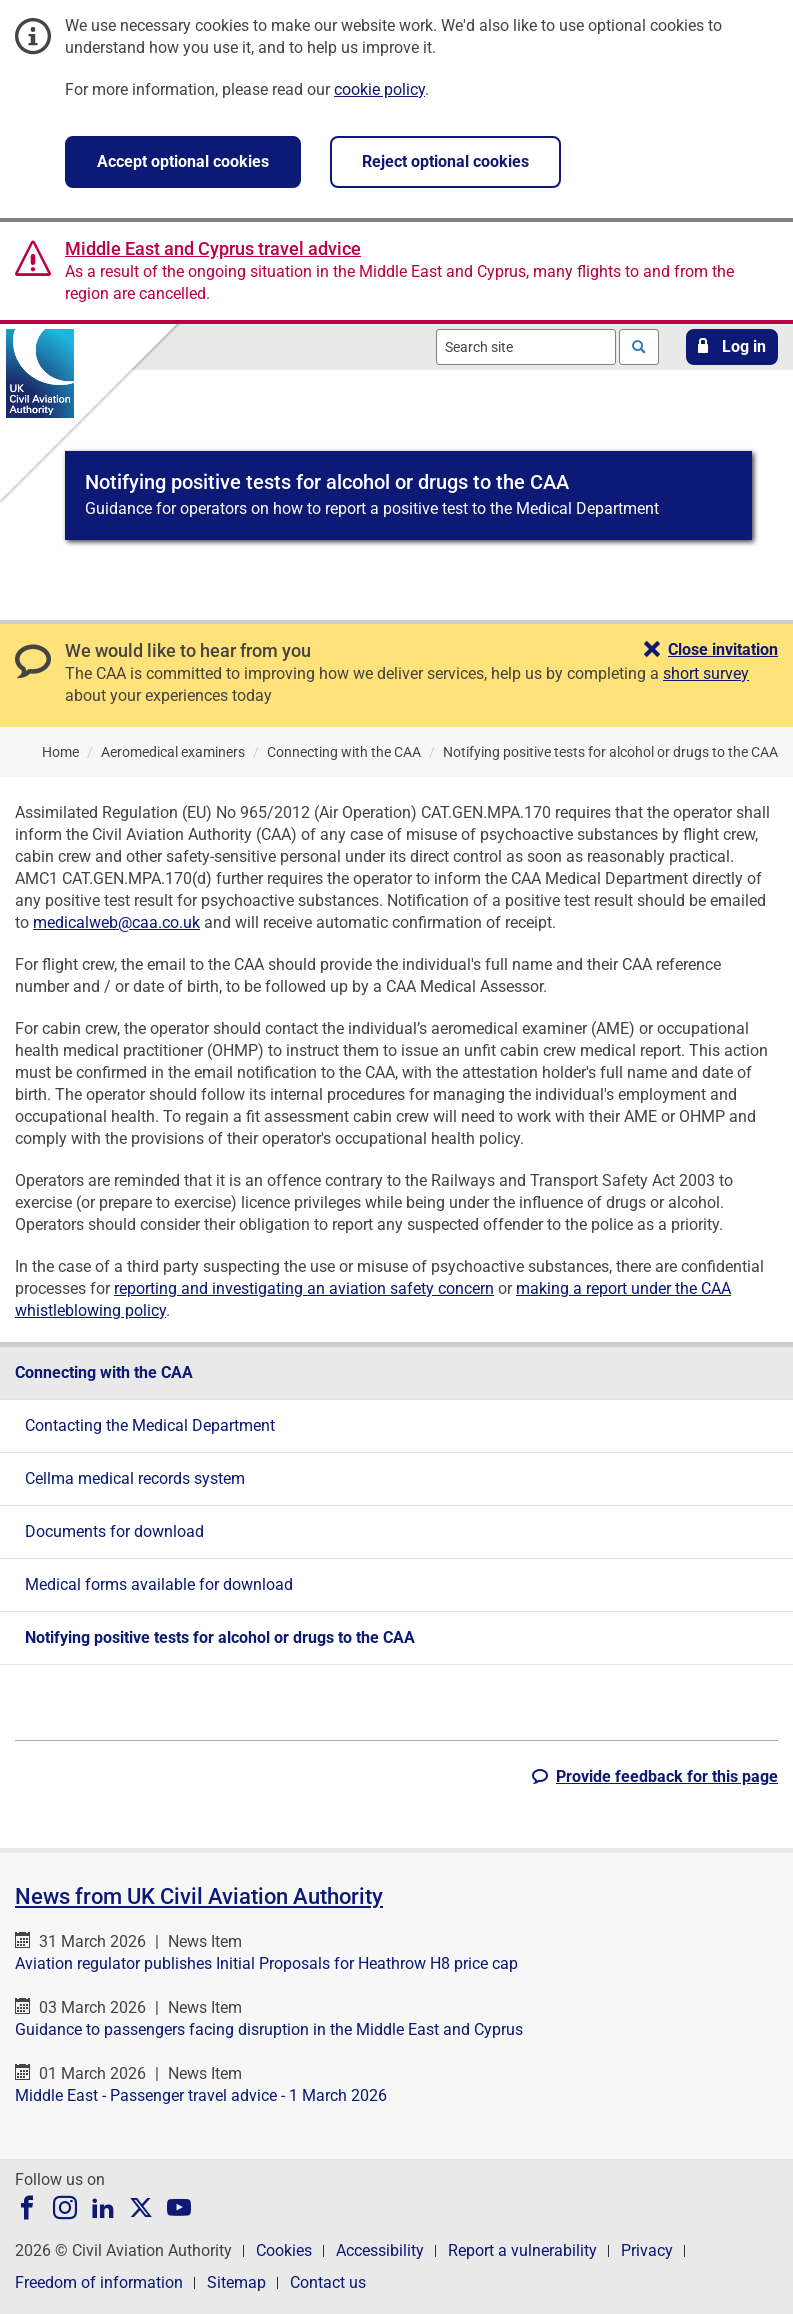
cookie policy (379, 89)
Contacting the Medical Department (150, 1425)
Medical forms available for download (159, 1584)
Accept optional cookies (183, 161)
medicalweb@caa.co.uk (116, 922)
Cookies (284, 2250)
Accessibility (380, 2250)
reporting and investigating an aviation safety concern (304, 1288)
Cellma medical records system (135, 1478)
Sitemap (236, 2282)
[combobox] (526, 347)
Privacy (647, 2250)
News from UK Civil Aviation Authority (199, 1896)
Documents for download (114, 1531)
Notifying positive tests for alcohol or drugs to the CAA (220, 1637)
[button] (732, 347)
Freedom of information (99, 2282)
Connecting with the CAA (104, 1372)
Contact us (328, 2282)
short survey (706, 673)
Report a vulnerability (522, 2250)
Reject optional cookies (445, 161)
